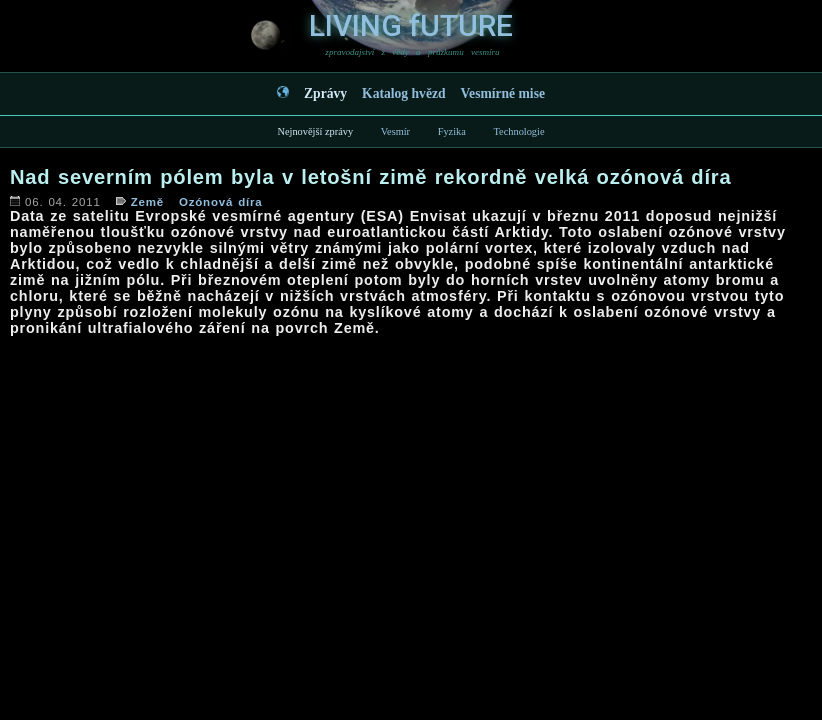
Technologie (518, 131)
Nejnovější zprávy (315, 131)
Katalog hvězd (403, 93)
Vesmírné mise (503, 93)
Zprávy (325, 93)
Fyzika (452, 131)
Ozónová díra (221, 202)
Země (147, 202)
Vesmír (395, 131)
